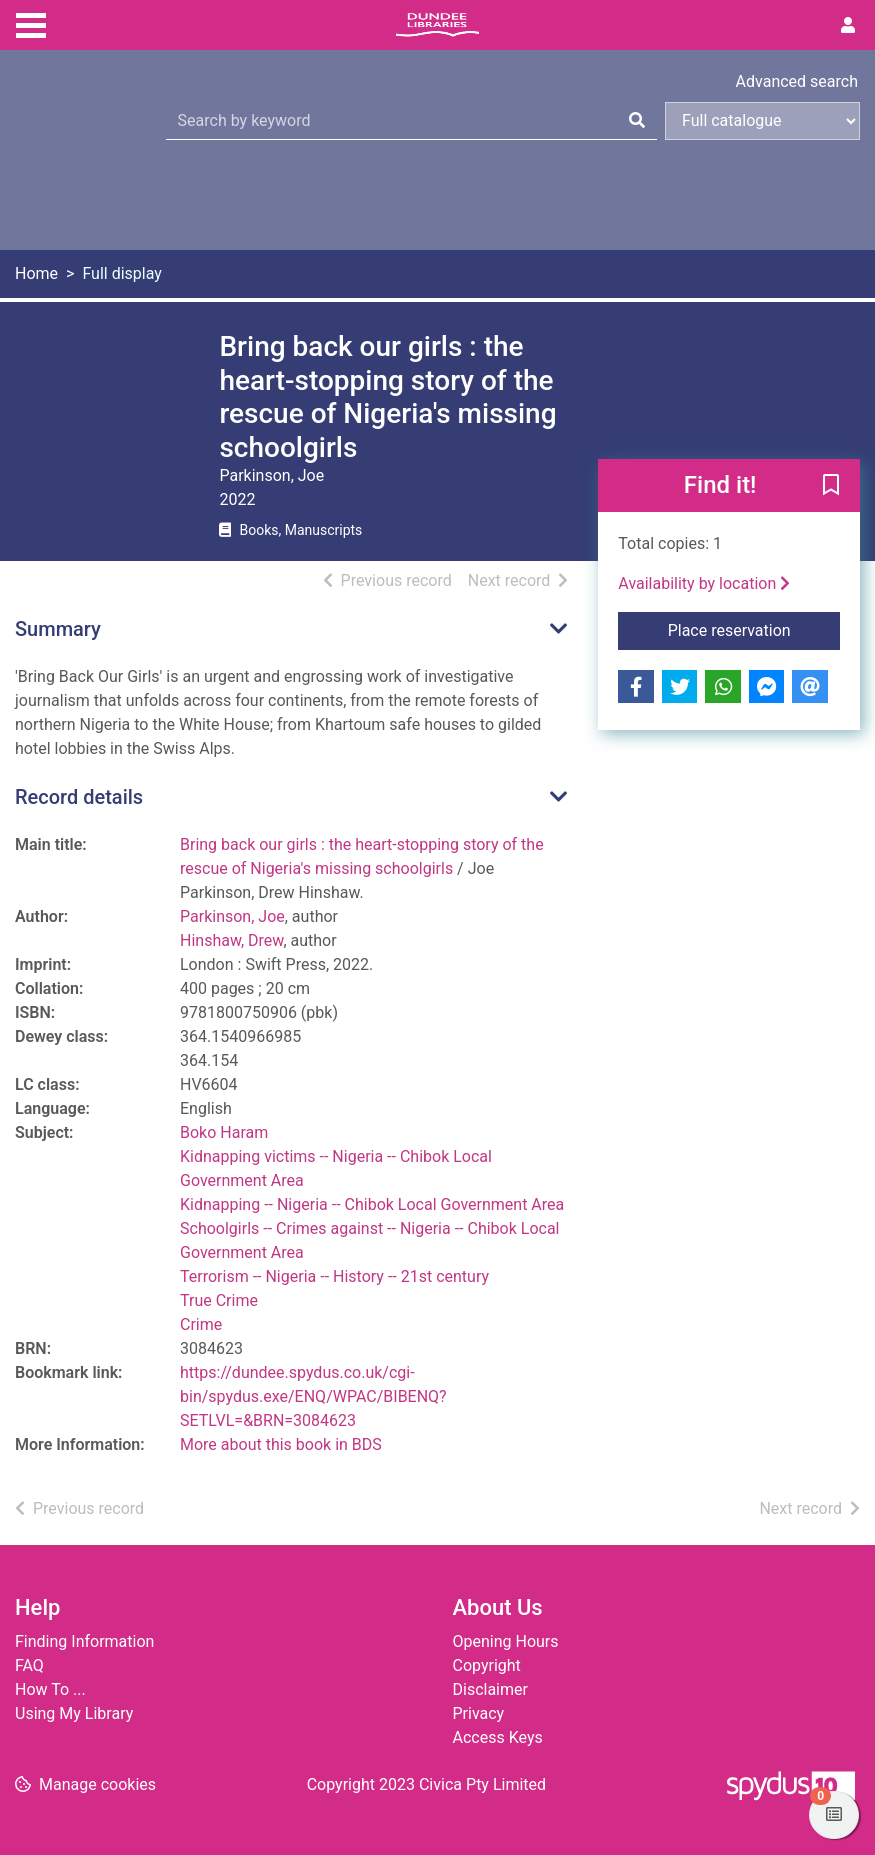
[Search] (637, 121)
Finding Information (84, 1641)
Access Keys (498, 1737)
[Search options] (762, 121)
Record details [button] (79, 797)
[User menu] (848, 26)
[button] (831, 487)
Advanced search (797, 81)
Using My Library (74, 1713)
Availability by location (704, 583)
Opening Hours (506, 1641)
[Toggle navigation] (31, 23)
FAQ (29, 1665)
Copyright (487, 1665)
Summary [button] (58, 629)
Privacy (479, 1713)
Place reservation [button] (754, 629)
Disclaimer (490, 1689)
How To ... (50, 1689)
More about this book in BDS (281, 1444)
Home (36, 273)
